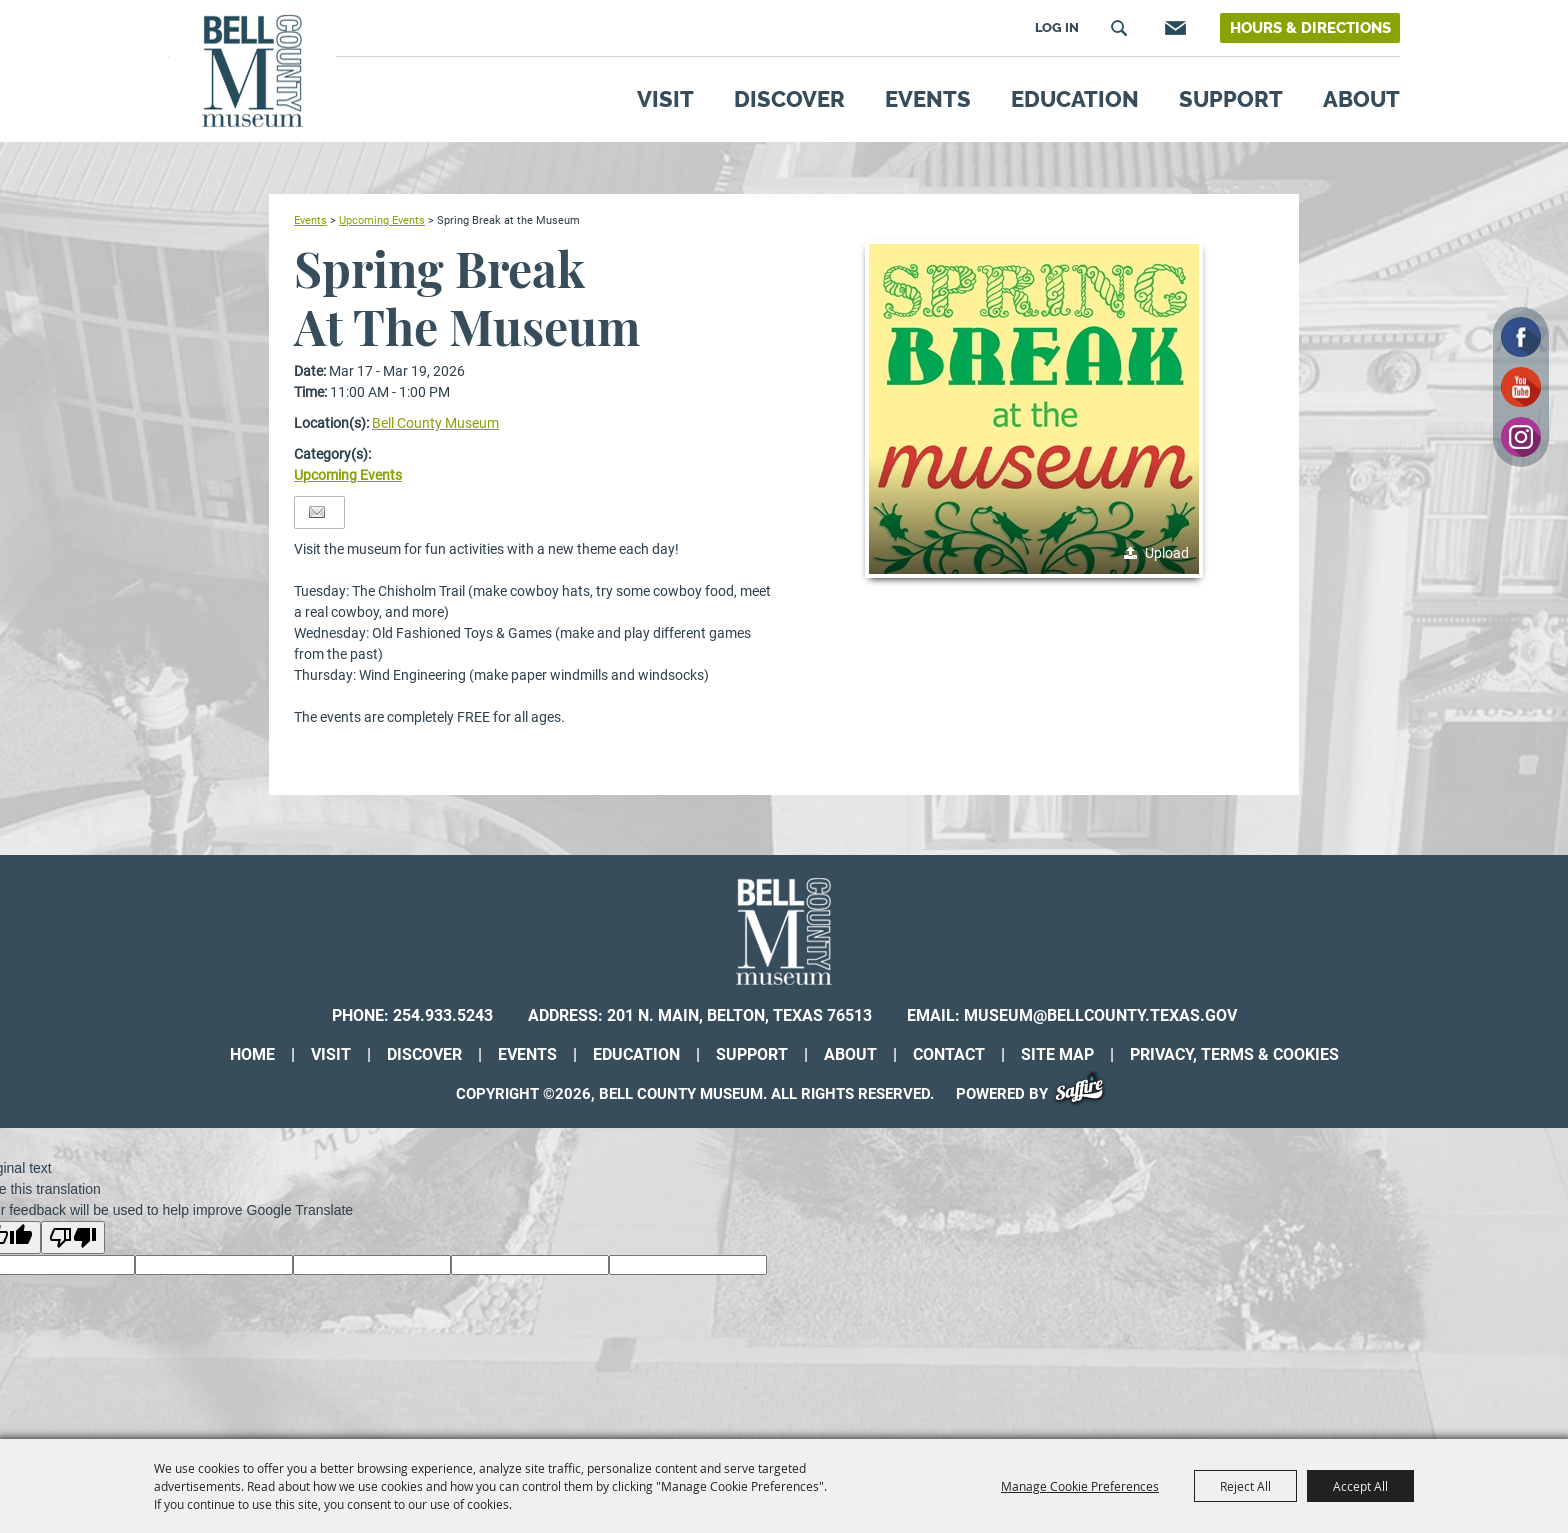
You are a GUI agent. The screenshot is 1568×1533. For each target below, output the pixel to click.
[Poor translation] (73, 1237)
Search (1119, 28)
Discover (789, 99)
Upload (1167, 553)
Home (252, 1054)
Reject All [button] (1245, 1486)
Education (1075, 99)
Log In (1057, 27)
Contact (949, 1054)
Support (1231, 99)
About (1361, 99)
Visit (665, 99)
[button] (1034, 409)
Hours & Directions (1310, 28)
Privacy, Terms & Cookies (1234, 1054)
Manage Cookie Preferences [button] (1080, 1486)
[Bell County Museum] (252, 71)
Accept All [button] (1360, 1486)
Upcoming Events (382, 220)
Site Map (1057, 1054)
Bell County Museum (435, 423)
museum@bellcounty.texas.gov (1100, 1015)
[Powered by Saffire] (1086, 1094)
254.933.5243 (443, 1015)
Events (928, 99)
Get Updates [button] (1173, 28)
